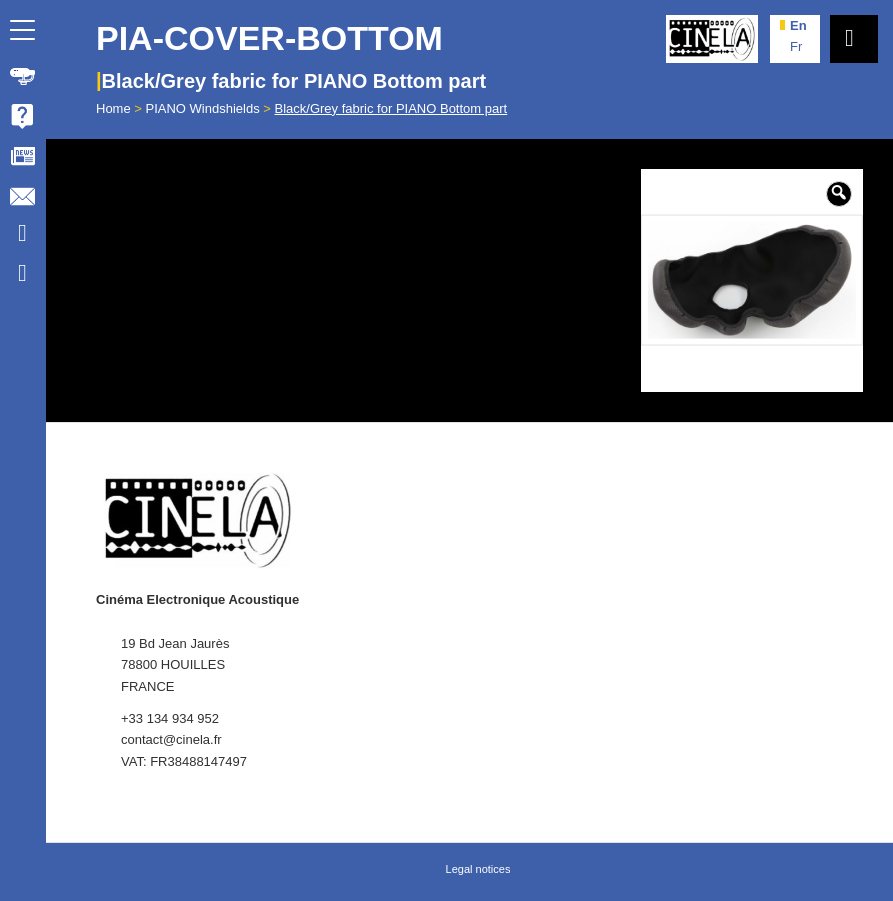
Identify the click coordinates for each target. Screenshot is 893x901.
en (798, 25)
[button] (839, 194)
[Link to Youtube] (22, 236)
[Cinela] (712, 39)
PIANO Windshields (203, 108)
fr (796, 46)
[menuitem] (23, 76)
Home (113, 108)
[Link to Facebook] (22, 276)
